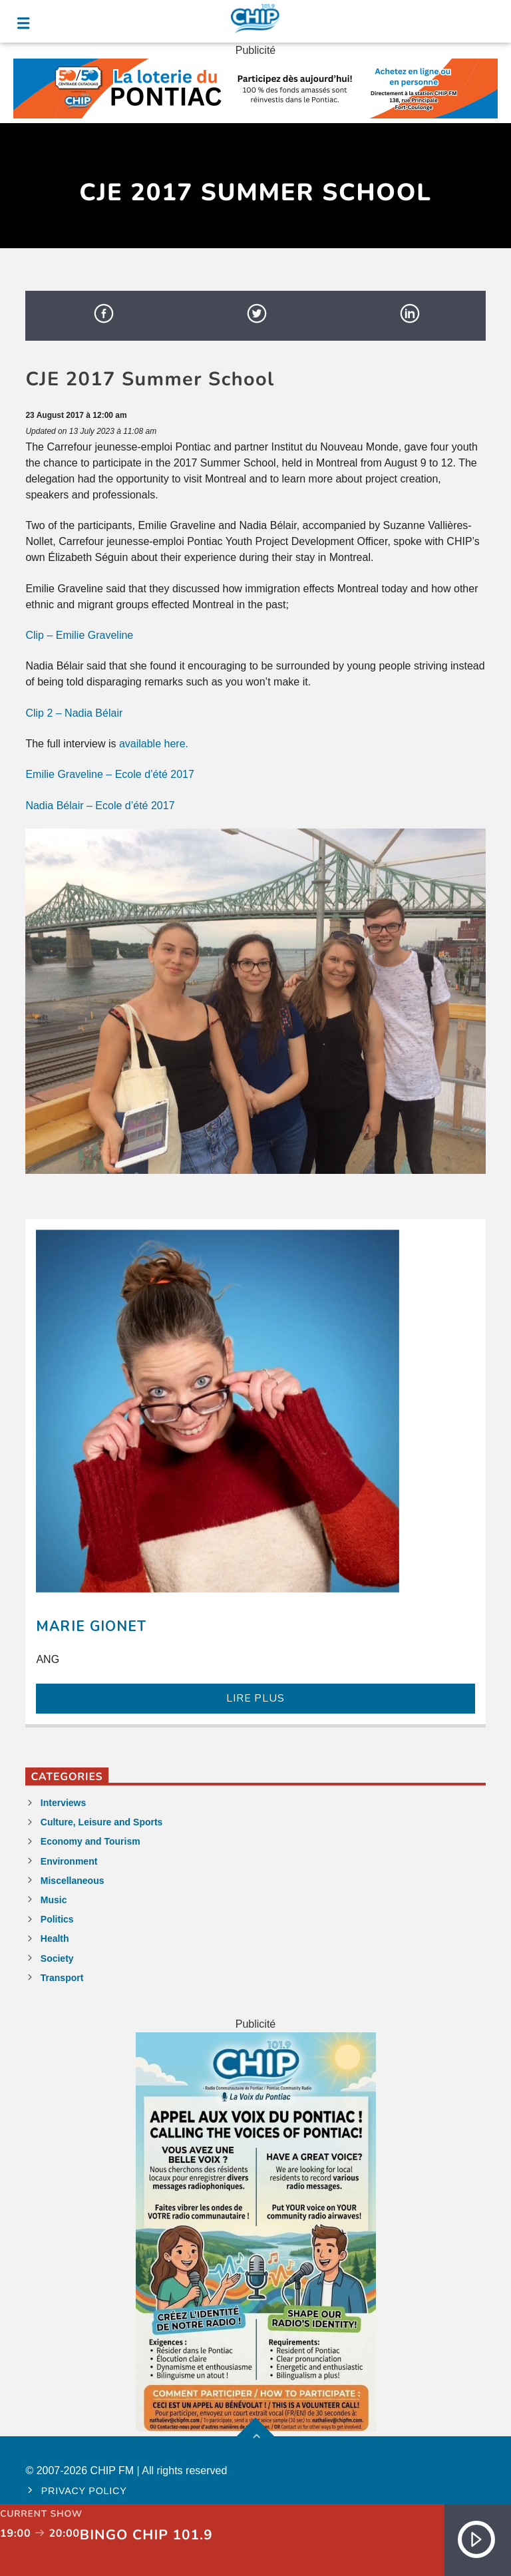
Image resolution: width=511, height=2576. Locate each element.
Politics (57, 1919)
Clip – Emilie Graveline (79, 635)
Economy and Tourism (90, 1841)
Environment (69, 1861)
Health (55, 1938)
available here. (153, 743)
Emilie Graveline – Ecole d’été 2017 (109, 774)
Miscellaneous (72, 1880)
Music (54, 1900)
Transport (62, 1977)
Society (57, 1958)
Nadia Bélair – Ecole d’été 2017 (99, 805)
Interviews (63, 1802)
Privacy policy (84, 2490)
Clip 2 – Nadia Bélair (73, 713)
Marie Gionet (91, 1626)
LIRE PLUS (255, 1698)
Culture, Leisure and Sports (102, 1822)
